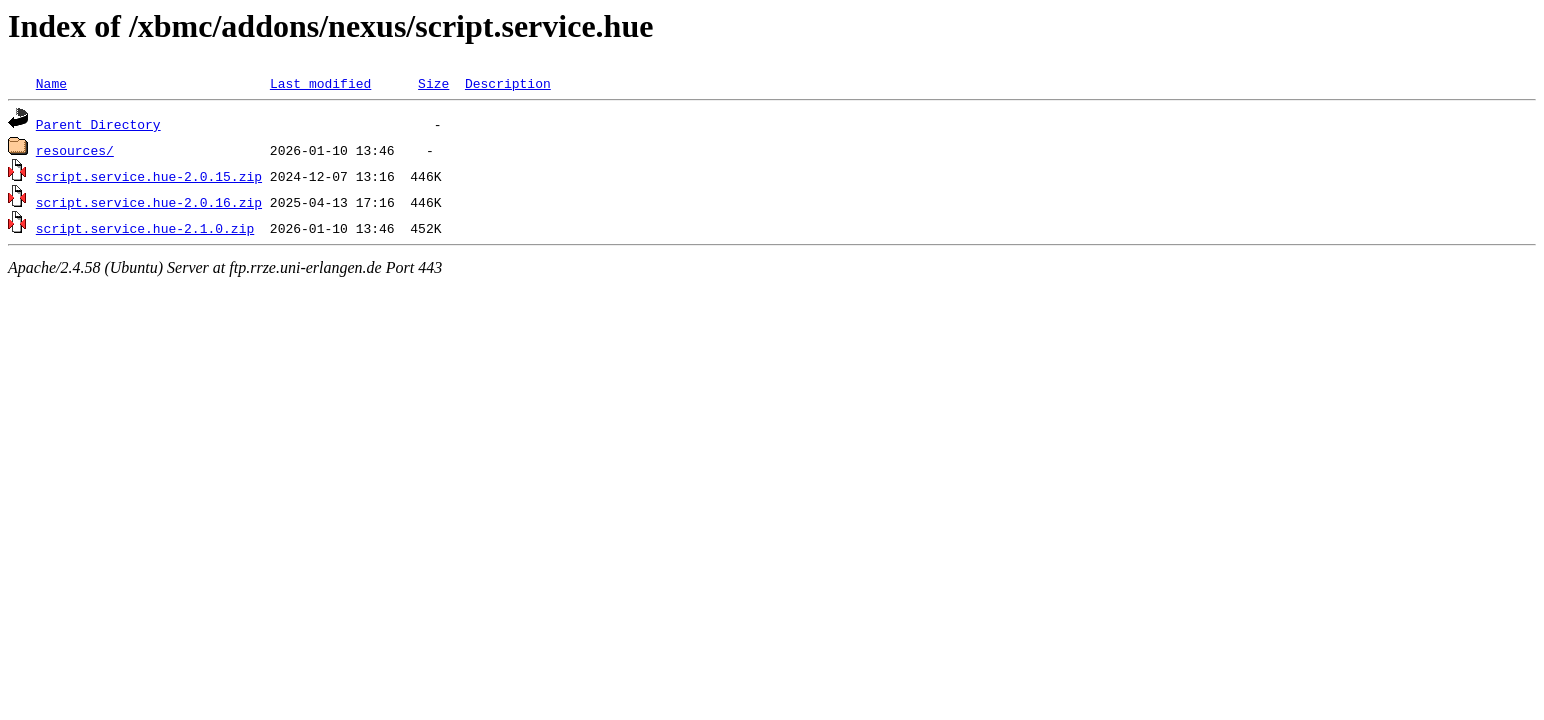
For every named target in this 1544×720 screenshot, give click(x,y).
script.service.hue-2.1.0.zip (145, 228)
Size (433, 83)
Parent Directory (98, 124)
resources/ (75, 150)
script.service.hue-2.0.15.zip (149, 176)
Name (51, 83)
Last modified (320, 83)
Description (508, 83)
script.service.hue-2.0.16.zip (149, 202)
